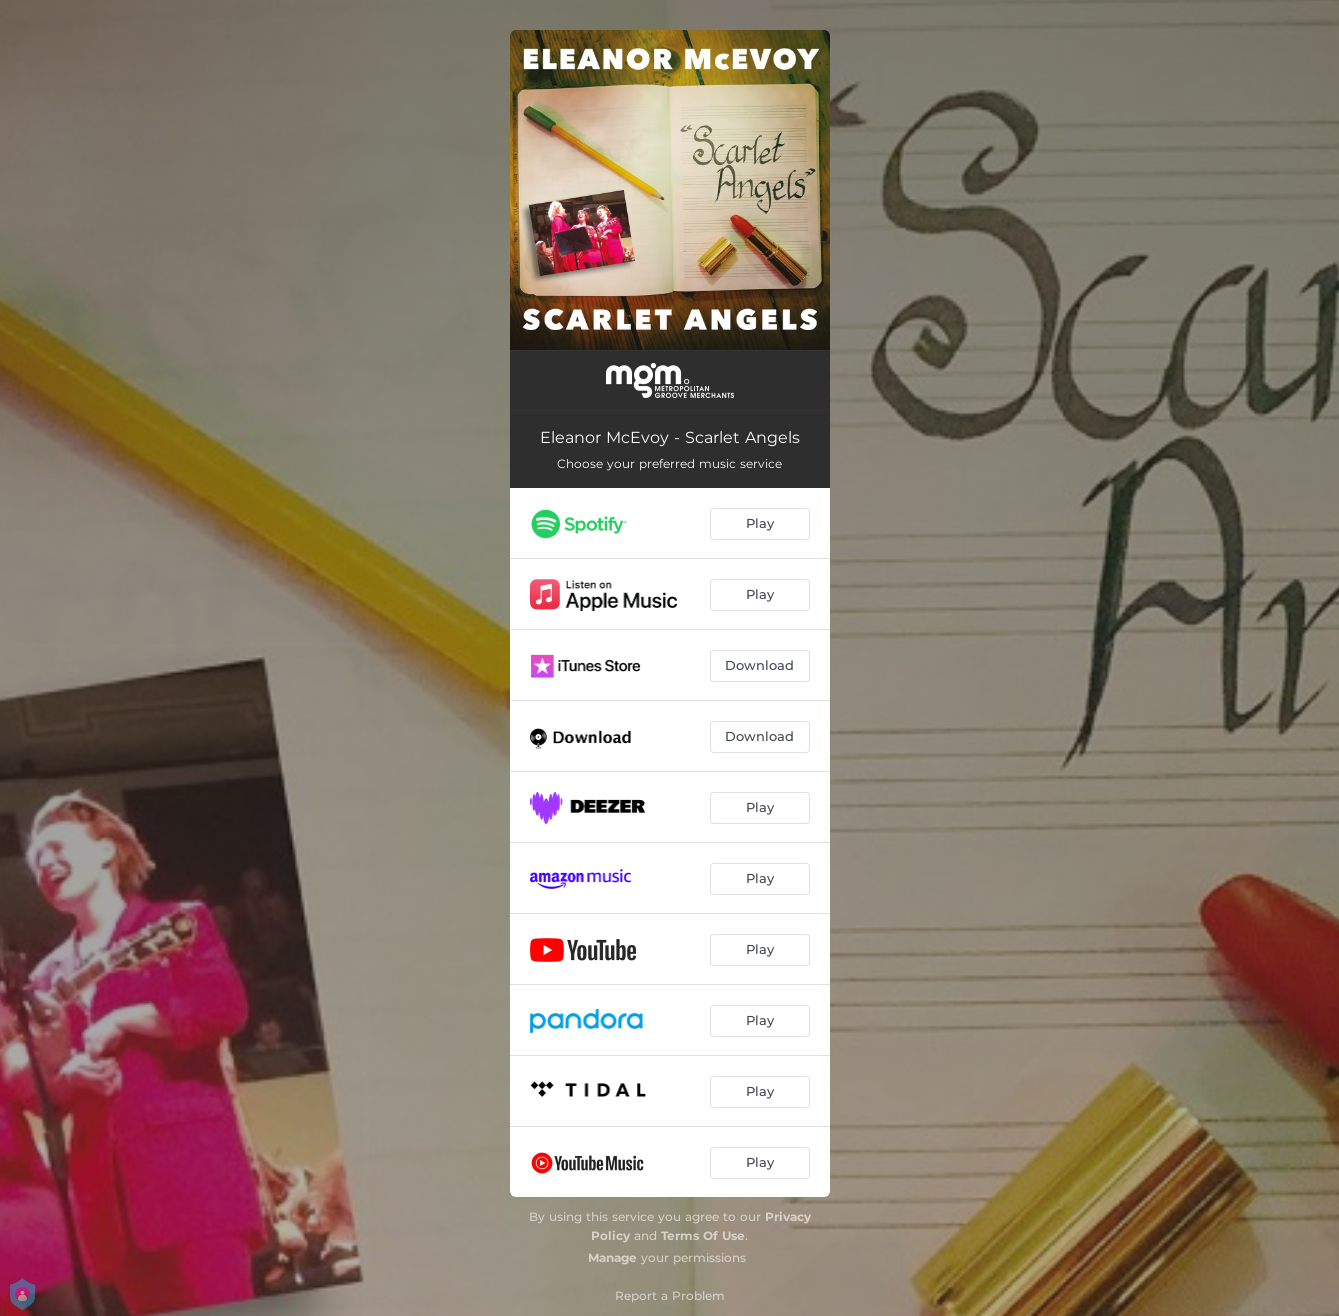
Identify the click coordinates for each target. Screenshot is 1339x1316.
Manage (612, 1257)
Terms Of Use (703, 1235)
